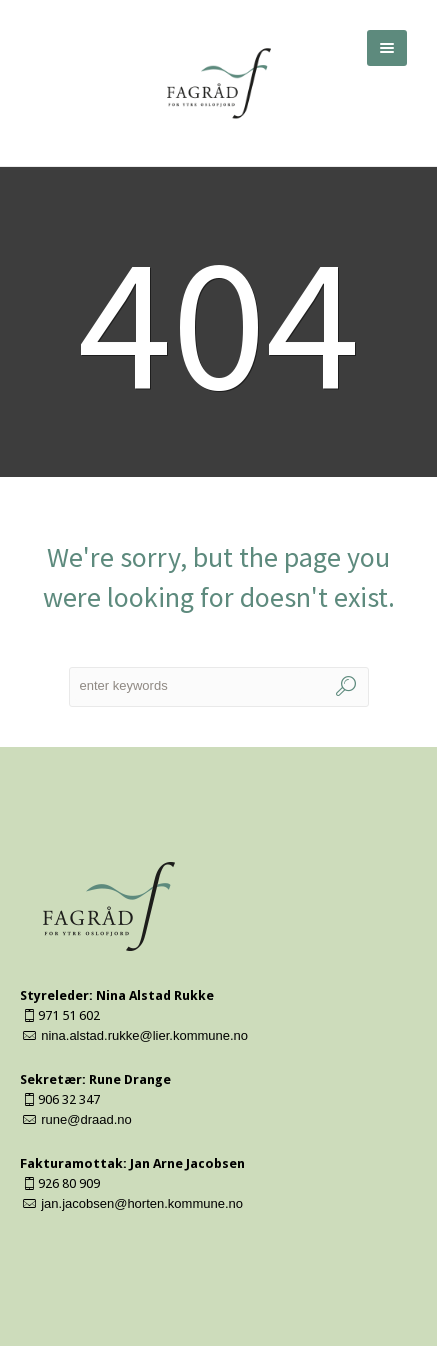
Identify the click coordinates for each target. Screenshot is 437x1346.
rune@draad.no (86, 1119)
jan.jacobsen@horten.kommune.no (142, 1203)
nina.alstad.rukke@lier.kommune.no (144, 1035)
